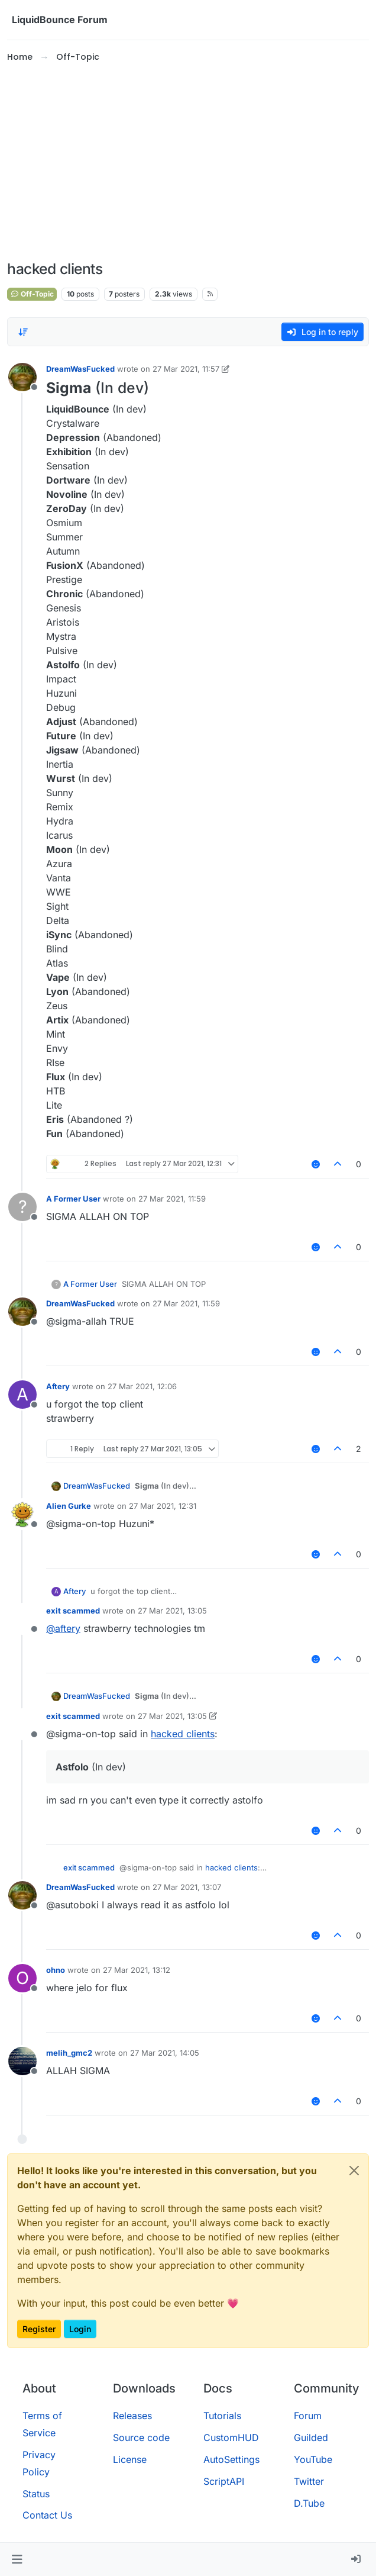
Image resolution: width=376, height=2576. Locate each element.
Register (39, 2329)
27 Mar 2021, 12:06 (142, 1386)
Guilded (311, 2437)
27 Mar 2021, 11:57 (186, 368)
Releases (132, 2416)
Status (36, 2494)
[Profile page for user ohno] (22, 1978)
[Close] (354, 2170)
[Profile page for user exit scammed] (22, 1619)
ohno (55, 1970)
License (130, 2459)
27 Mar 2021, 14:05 (164, 2052)
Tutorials (222, 2416)
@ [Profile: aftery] (63, 1628)
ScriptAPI (223, 2481)
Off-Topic (32, 293)
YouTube (313, 2459)
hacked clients (183, 1734)
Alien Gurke (68, 1506)
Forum (308, 2416)
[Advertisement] (188, 162)
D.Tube (309, 2503)
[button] (17, 2559)
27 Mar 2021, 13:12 (136, 1970)
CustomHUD (231, 2437)
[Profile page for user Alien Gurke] (22, 1514)
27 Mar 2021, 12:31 (162, 1506)
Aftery (58, 1386)
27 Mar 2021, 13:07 (187, 1887)
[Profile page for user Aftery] (22, 1394)
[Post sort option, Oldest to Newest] (23, 332)
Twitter (309, 2481)
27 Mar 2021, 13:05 (172, 1610)
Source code (141, 2437)
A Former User (73, 1198)
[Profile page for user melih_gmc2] (22, 2061)
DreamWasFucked (80, 368)
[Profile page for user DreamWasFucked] (22, 377)
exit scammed (73, 1610)
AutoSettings (231, 2459)
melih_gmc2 (69, 2052)
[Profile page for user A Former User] (22, 1207)
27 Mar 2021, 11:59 (172, 1198)
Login (80, 2329)
